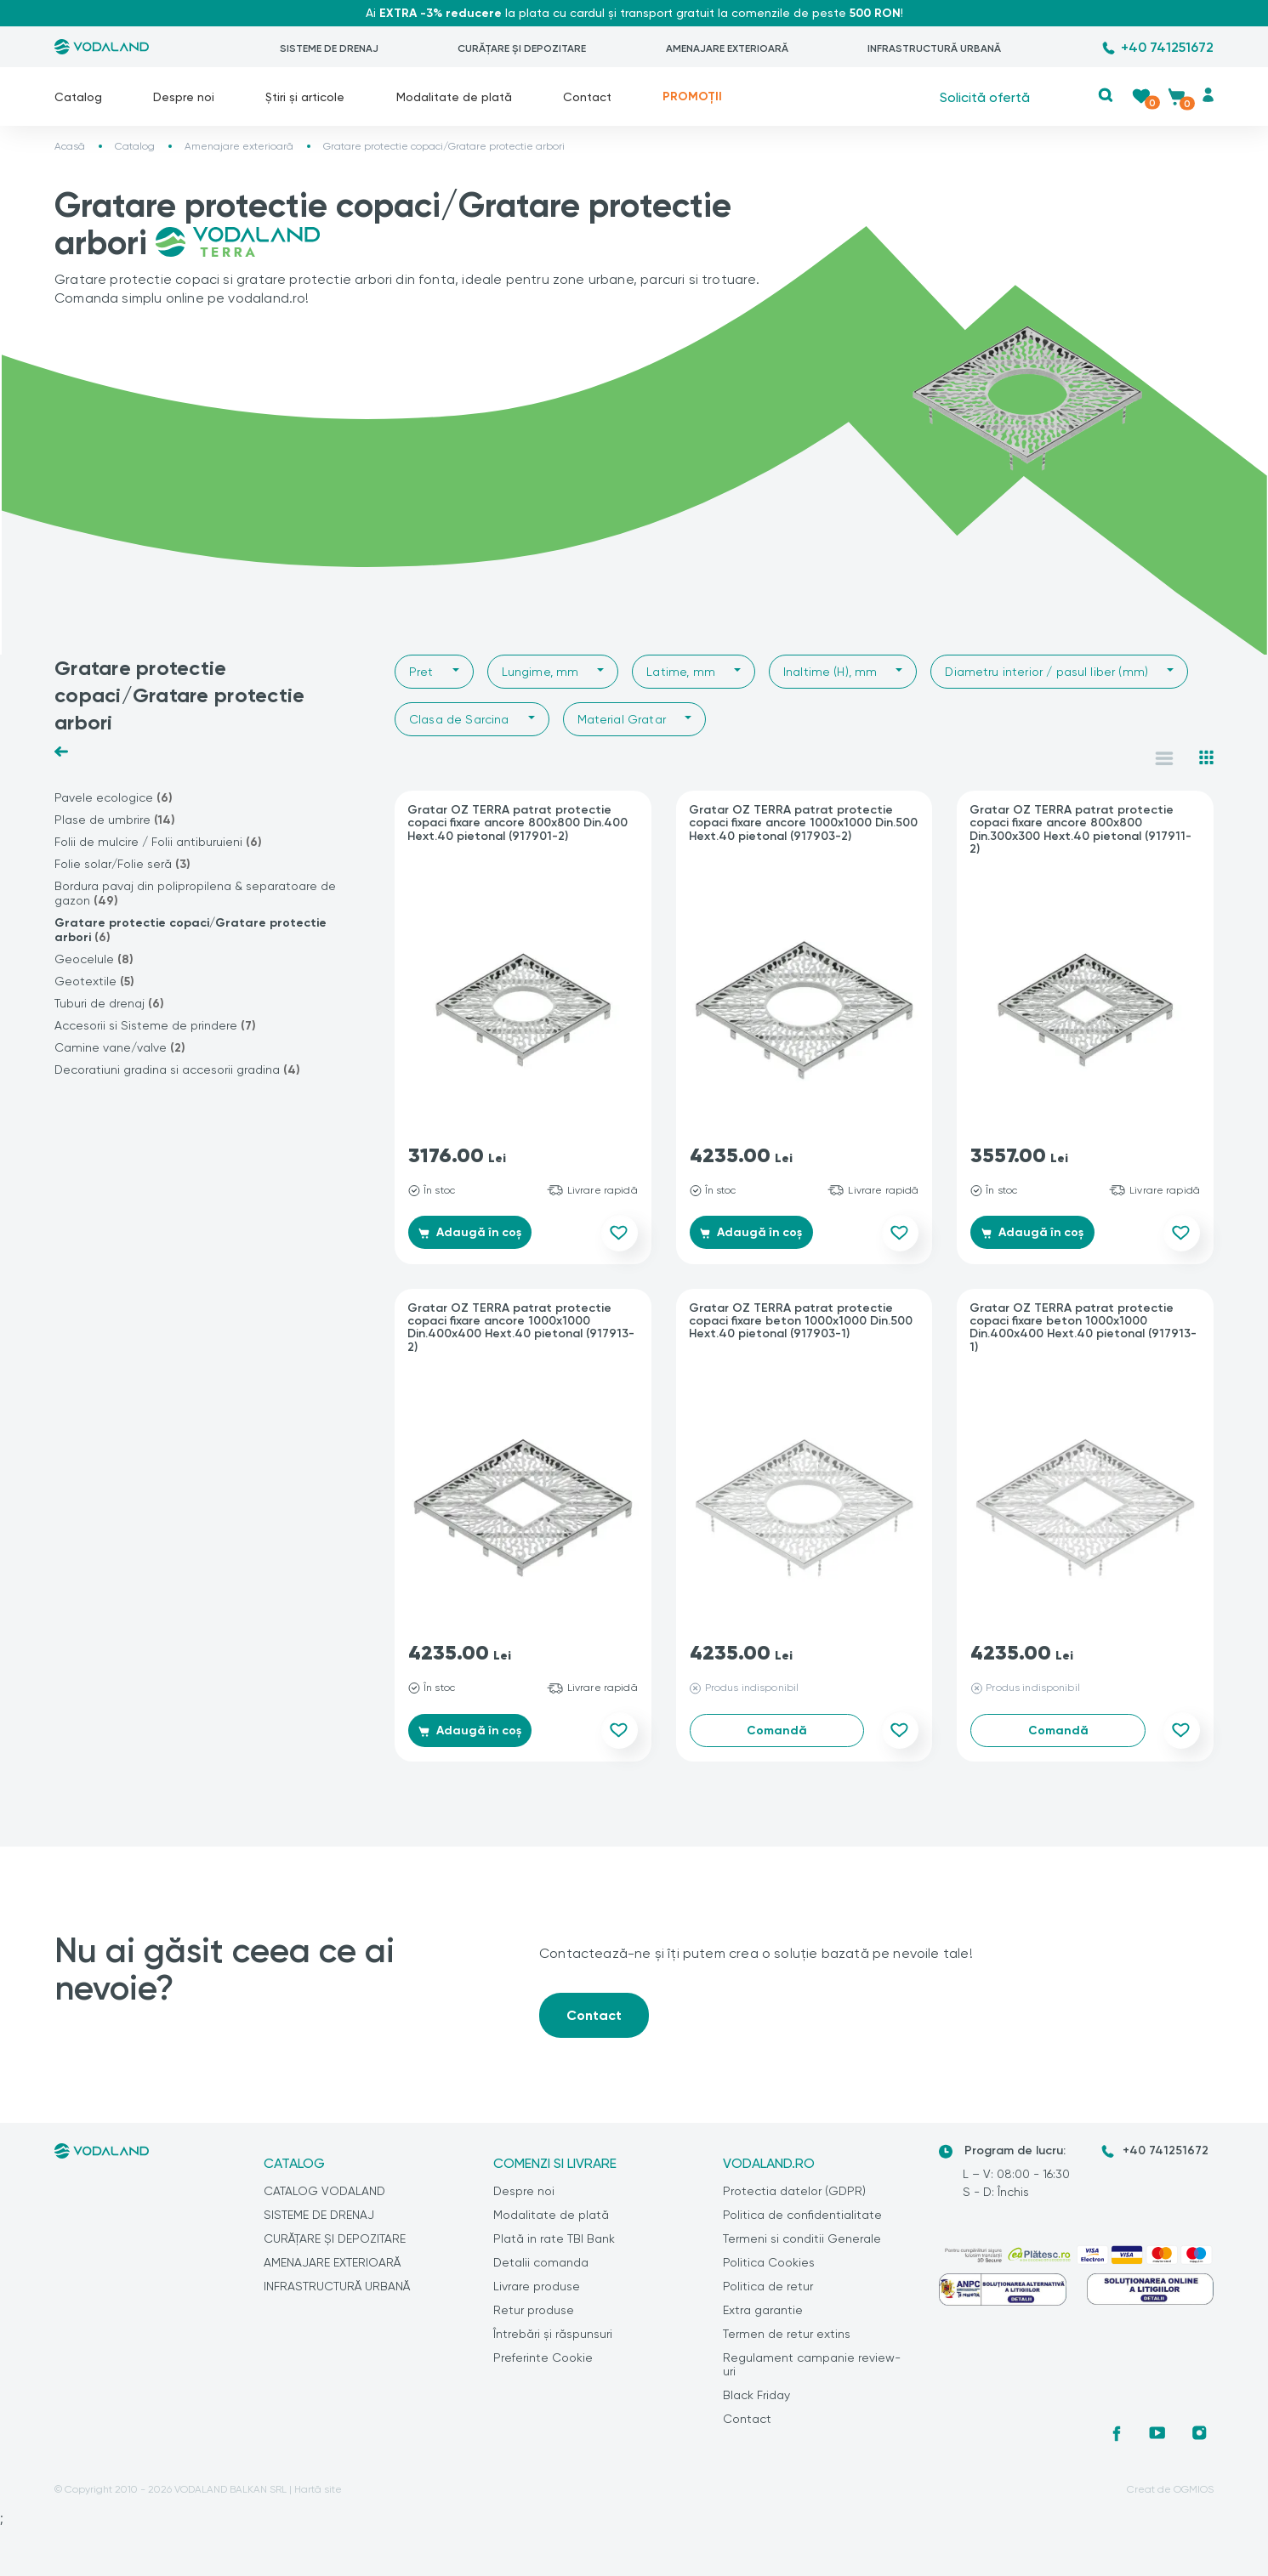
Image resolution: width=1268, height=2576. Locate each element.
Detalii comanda (541, 2271)
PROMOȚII (692, 96)
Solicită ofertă (985, 96)
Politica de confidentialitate (802, 2223)
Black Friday (756, 2403)
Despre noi (183, 97)
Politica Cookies (769, 2271)
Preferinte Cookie (543, 2366)
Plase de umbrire (114, 820)
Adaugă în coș (477, 1235)
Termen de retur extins (786, 2342)
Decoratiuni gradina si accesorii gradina (177, 1070)
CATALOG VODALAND (324, 2199)
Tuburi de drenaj (109, 1003)
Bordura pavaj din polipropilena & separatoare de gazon (195, 893)
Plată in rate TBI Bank (554, 2247)
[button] (1106, 95)
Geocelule (94, 959)
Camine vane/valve (119, 1048)
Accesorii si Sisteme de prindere (155, 1025)
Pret (421, 671)
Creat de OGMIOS (1170, 2498)
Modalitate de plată (454, 97)
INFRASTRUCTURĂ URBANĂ (934, 48)
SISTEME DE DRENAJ (329, 48)
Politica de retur (768, 2294)
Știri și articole (304, 97)
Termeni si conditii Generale (802, 2247)
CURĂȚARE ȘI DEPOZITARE (522, 48)
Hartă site (318, 2498)
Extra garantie (763, 2318)
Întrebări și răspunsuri (552, 2342)
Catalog (78, 97)
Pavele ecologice (113, 798)
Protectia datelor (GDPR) (794, 2199)
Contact (587, 97)
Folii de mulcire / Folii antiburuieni (158, 842)
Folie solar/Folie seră (122, 864)
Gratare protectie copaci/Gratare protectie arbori (190, 930)
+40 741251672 (1167, 47)
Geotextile (94, 981)
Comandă (776, 1735)
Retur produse (533, 2318)
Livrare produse (536, 2294)
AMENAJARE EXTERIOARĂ (727, 48)
